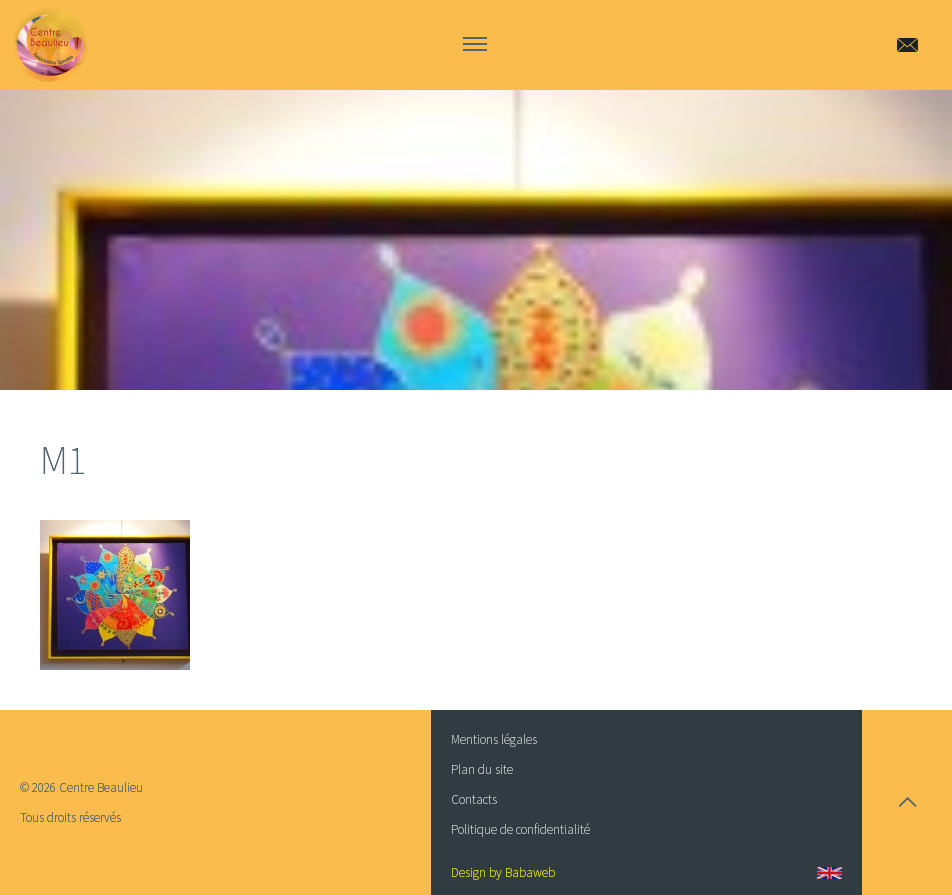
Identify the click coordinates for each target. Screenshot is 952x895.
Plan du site (482, 769)
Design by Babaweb (503, 872)
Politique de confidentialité (520, 829)
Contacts (474, 799)
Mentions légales (494, 739)
